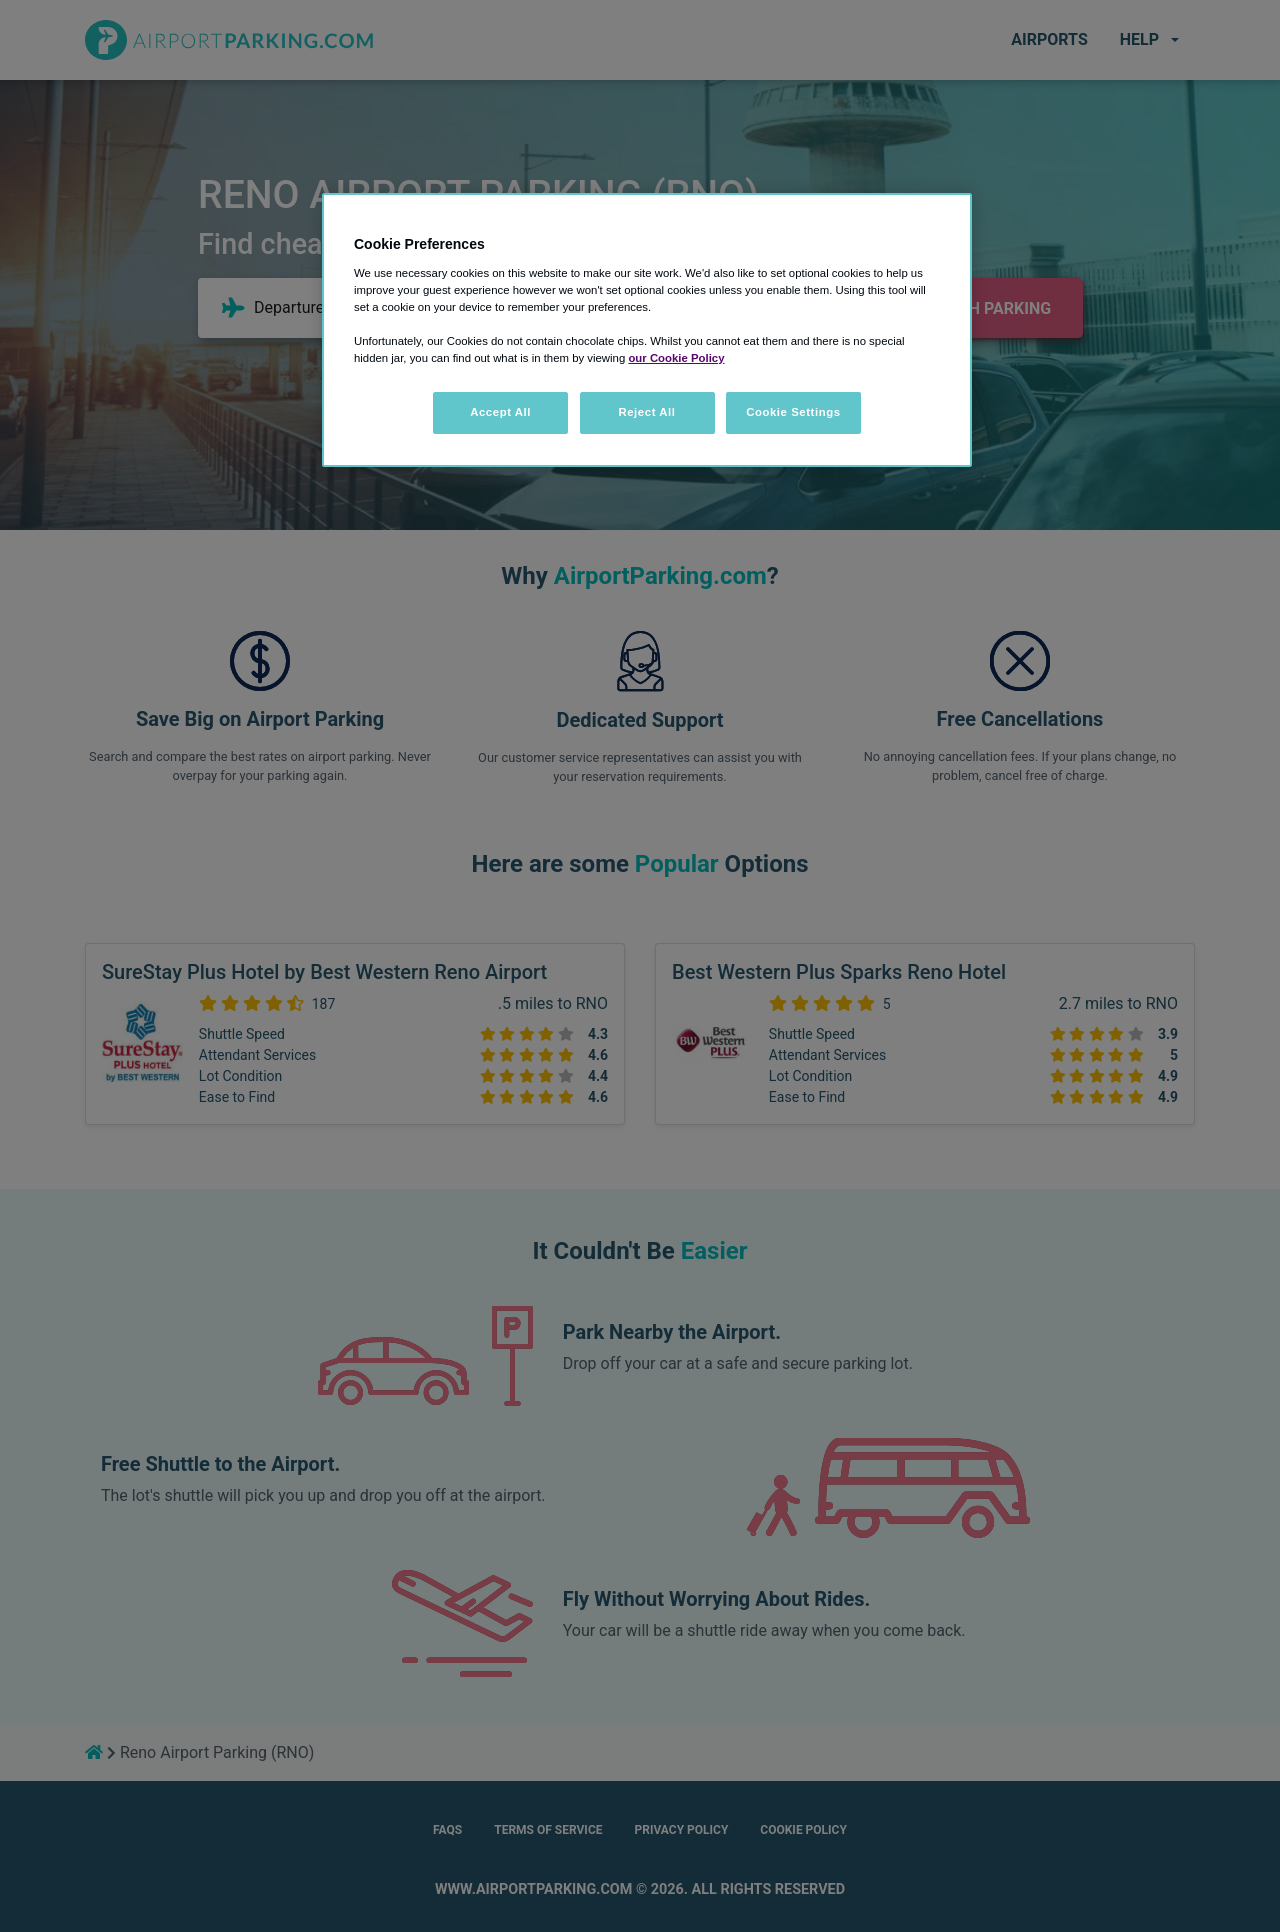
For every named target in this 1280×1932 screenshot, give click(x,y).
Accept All (500, 412)
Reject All (646, 412)
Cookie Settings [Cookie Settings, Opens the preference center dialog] (793, 412)
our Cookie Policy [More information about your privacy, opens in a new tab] (676, 358)
